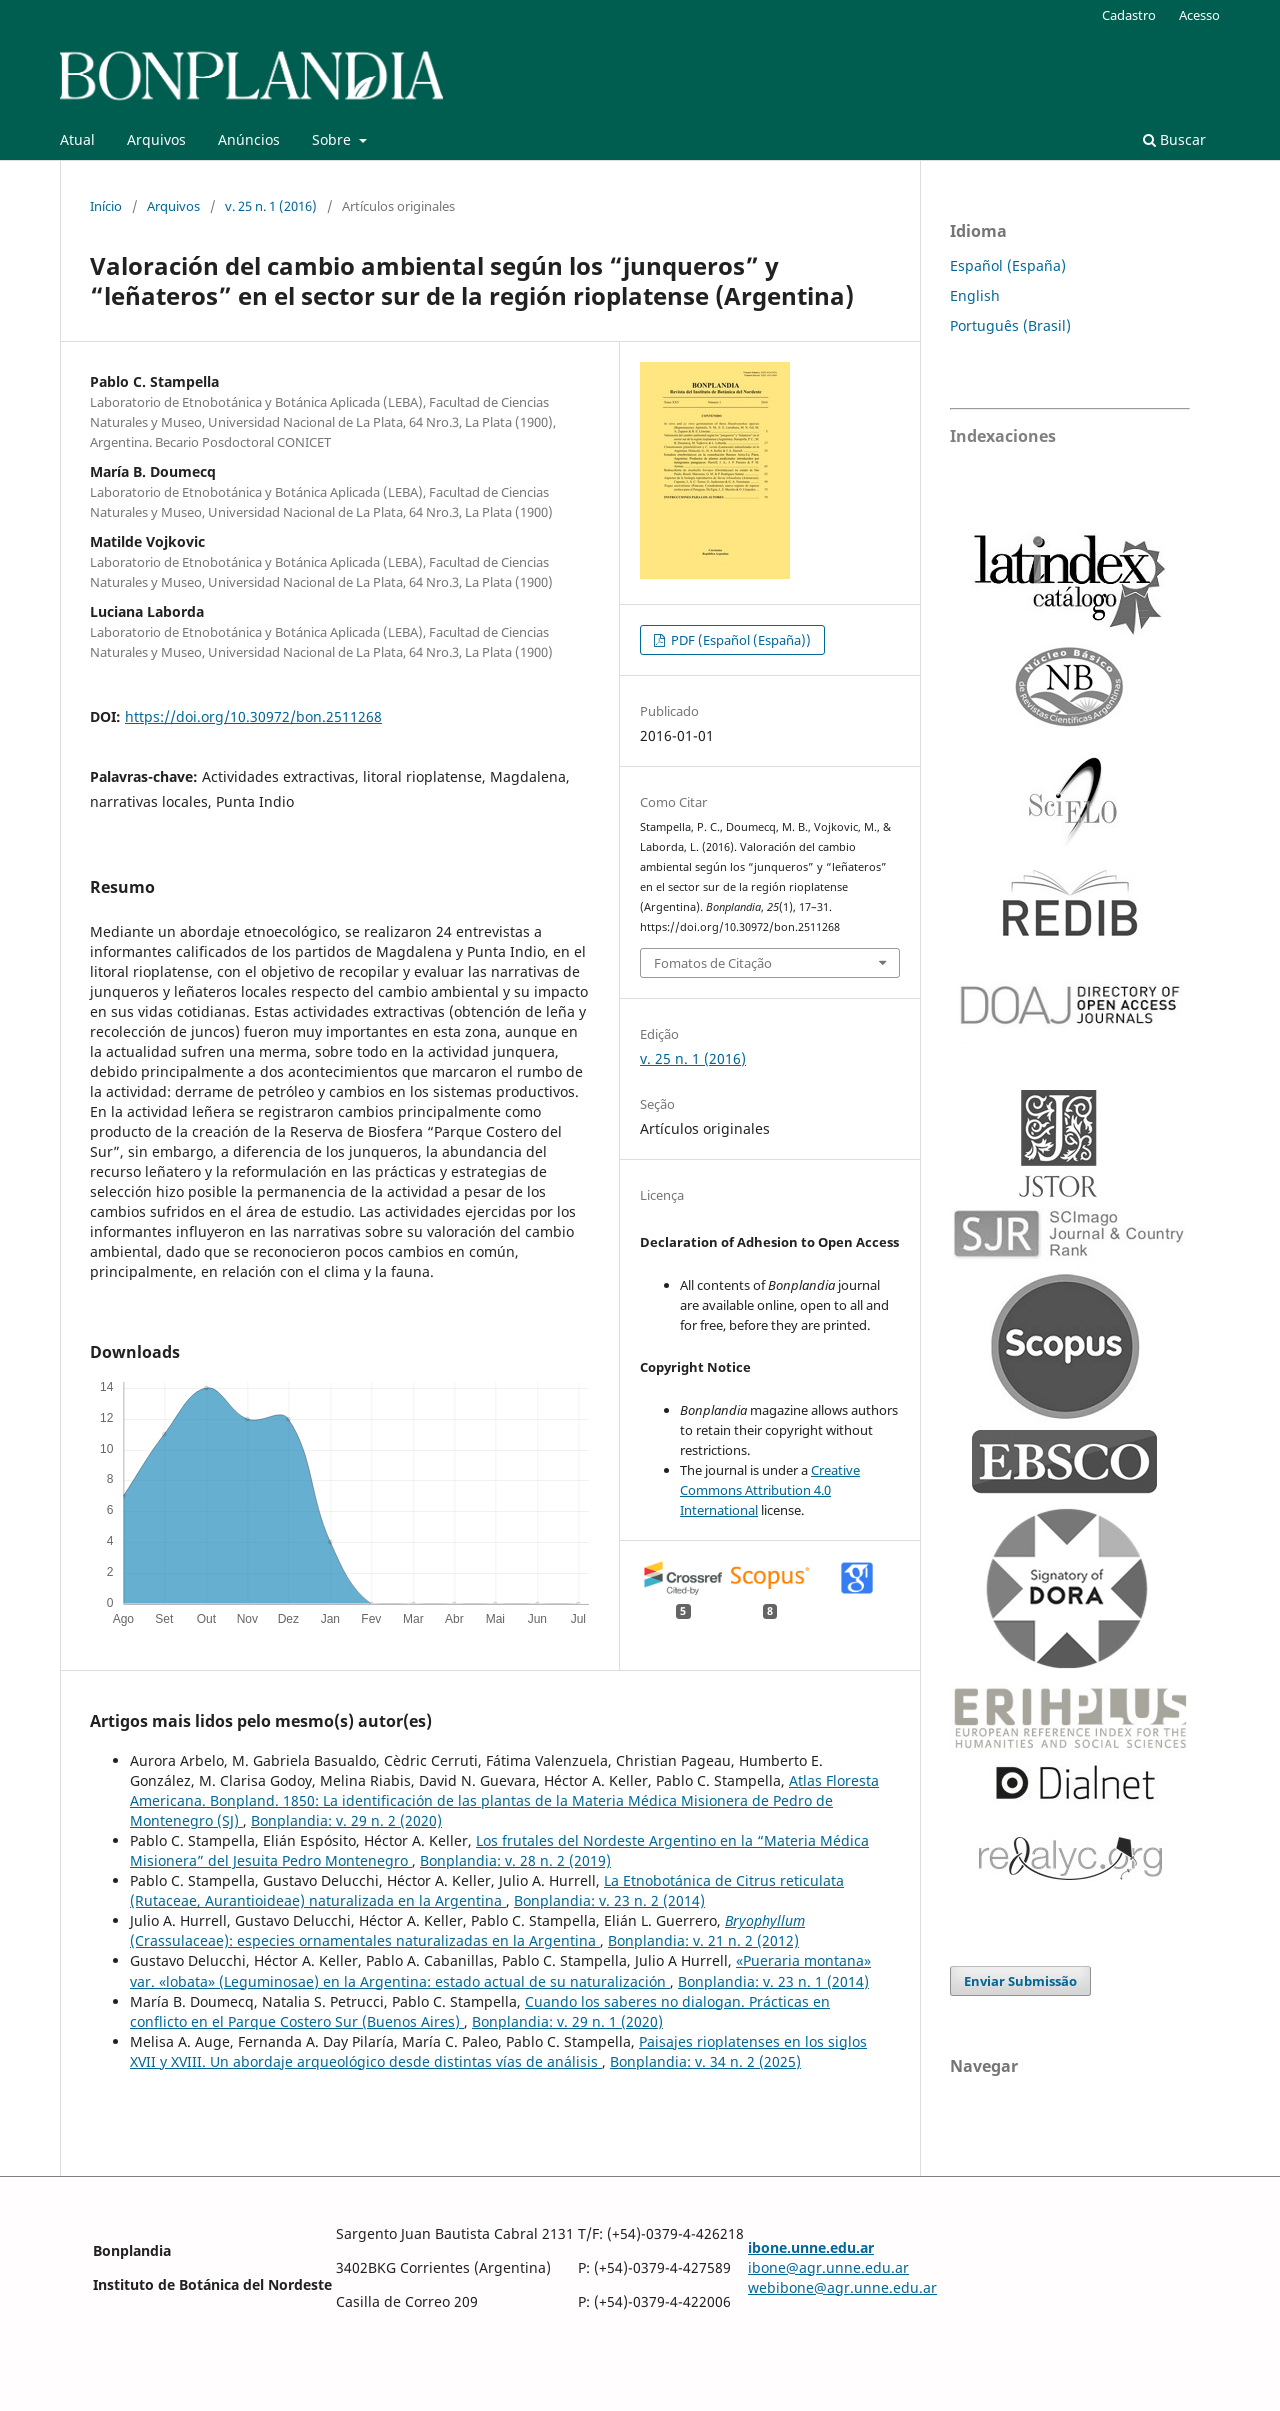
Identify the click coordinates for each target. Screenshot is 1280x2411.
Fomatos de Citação (713, 963)
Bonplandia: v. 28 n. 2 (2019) (515, 1860)
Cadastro (1129, 15)
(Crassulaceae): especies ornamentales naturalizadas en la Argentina (467, 1930)
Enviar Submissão (1020, 1981)
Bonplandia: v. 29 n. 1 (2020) (567, 2021)
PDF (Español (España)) (739, 640)
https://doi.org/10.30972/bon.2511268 (253, 716)
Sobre (333, 139)
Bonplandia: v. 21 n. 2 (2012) (703, 1940)
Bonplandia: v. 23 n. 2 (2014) (609, 1900)
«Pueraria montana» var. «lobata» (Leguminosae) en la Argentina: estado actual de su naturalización (500, 1970)
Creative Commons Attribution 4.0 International (770, 1490)
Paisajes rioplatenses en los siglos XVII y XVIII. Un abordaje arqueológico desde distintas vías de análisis (498, 2051)
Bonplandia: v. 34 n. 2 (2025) (705, 2061)
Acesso (1199, 15)
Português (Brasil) (1010, 325)
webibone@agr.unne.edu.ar (842, 2287)
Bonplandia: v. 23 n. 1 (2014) (773, 1981)
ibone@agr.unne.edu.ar (828, 2267)
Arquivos (156, 139)
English (975, 295)
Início (106, 206)
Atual (77, 139)
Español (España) (1008, 265)
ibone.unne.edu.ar (811, 2247)
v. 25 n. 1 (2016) (271, 206)
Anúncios (249, 139)
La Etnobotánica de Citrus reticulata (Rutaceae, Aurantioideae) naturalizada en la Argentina (487, 1890)
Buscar (1174, 139)
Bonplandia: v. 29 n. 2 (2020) (346, 1820)
